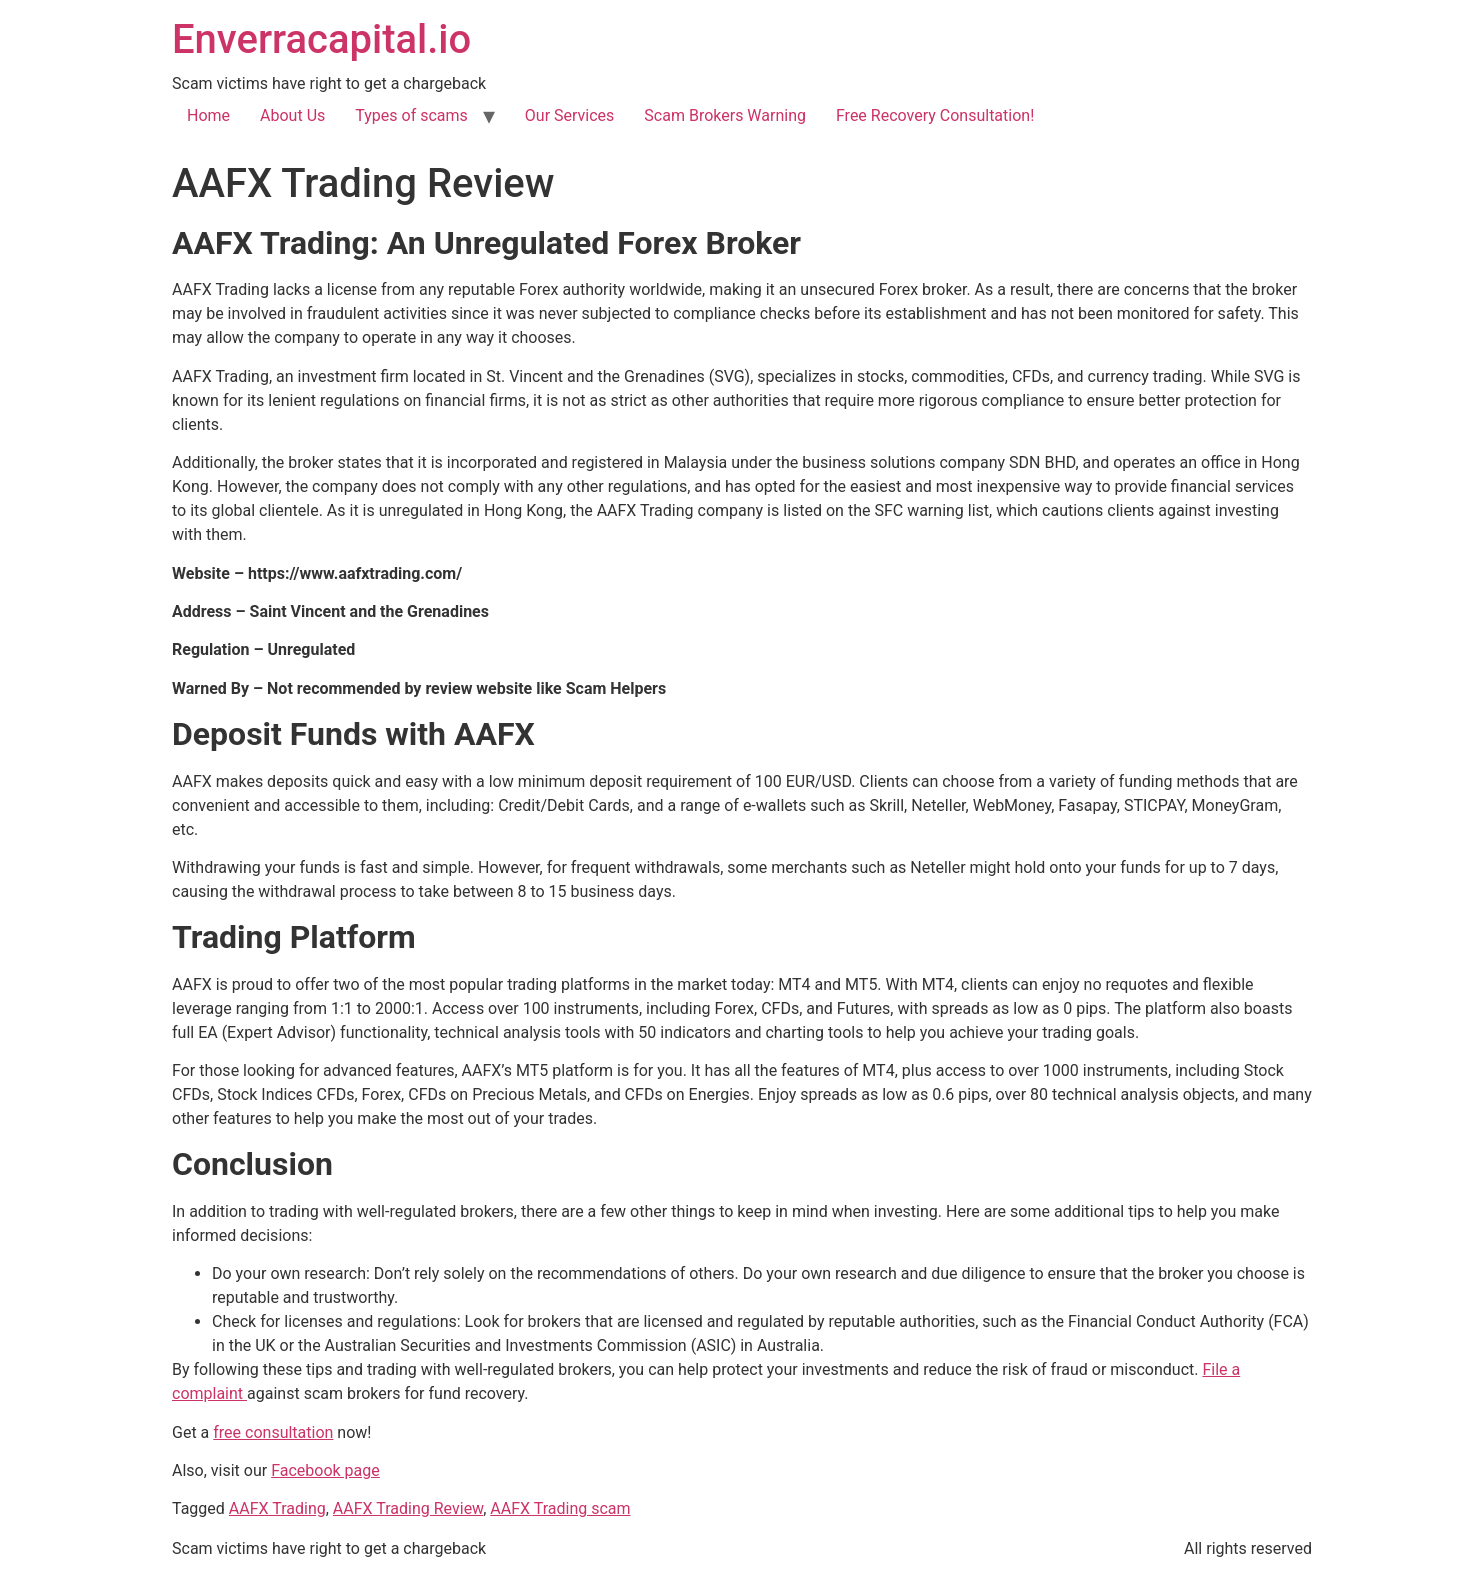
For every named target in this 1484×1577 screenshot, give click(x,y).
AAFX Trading (277, 1508)
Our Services (570, 115)
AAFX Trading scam (560, 1508)
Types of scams (411, 115)
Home (208, 115)
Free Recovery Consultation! (935, 115)
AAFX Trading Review (408, 1508)
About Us (292, 115)
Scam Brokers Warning (725, 115)
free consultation (273, 1432)
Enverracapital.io (321, 39)
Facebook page (325, 1470)
